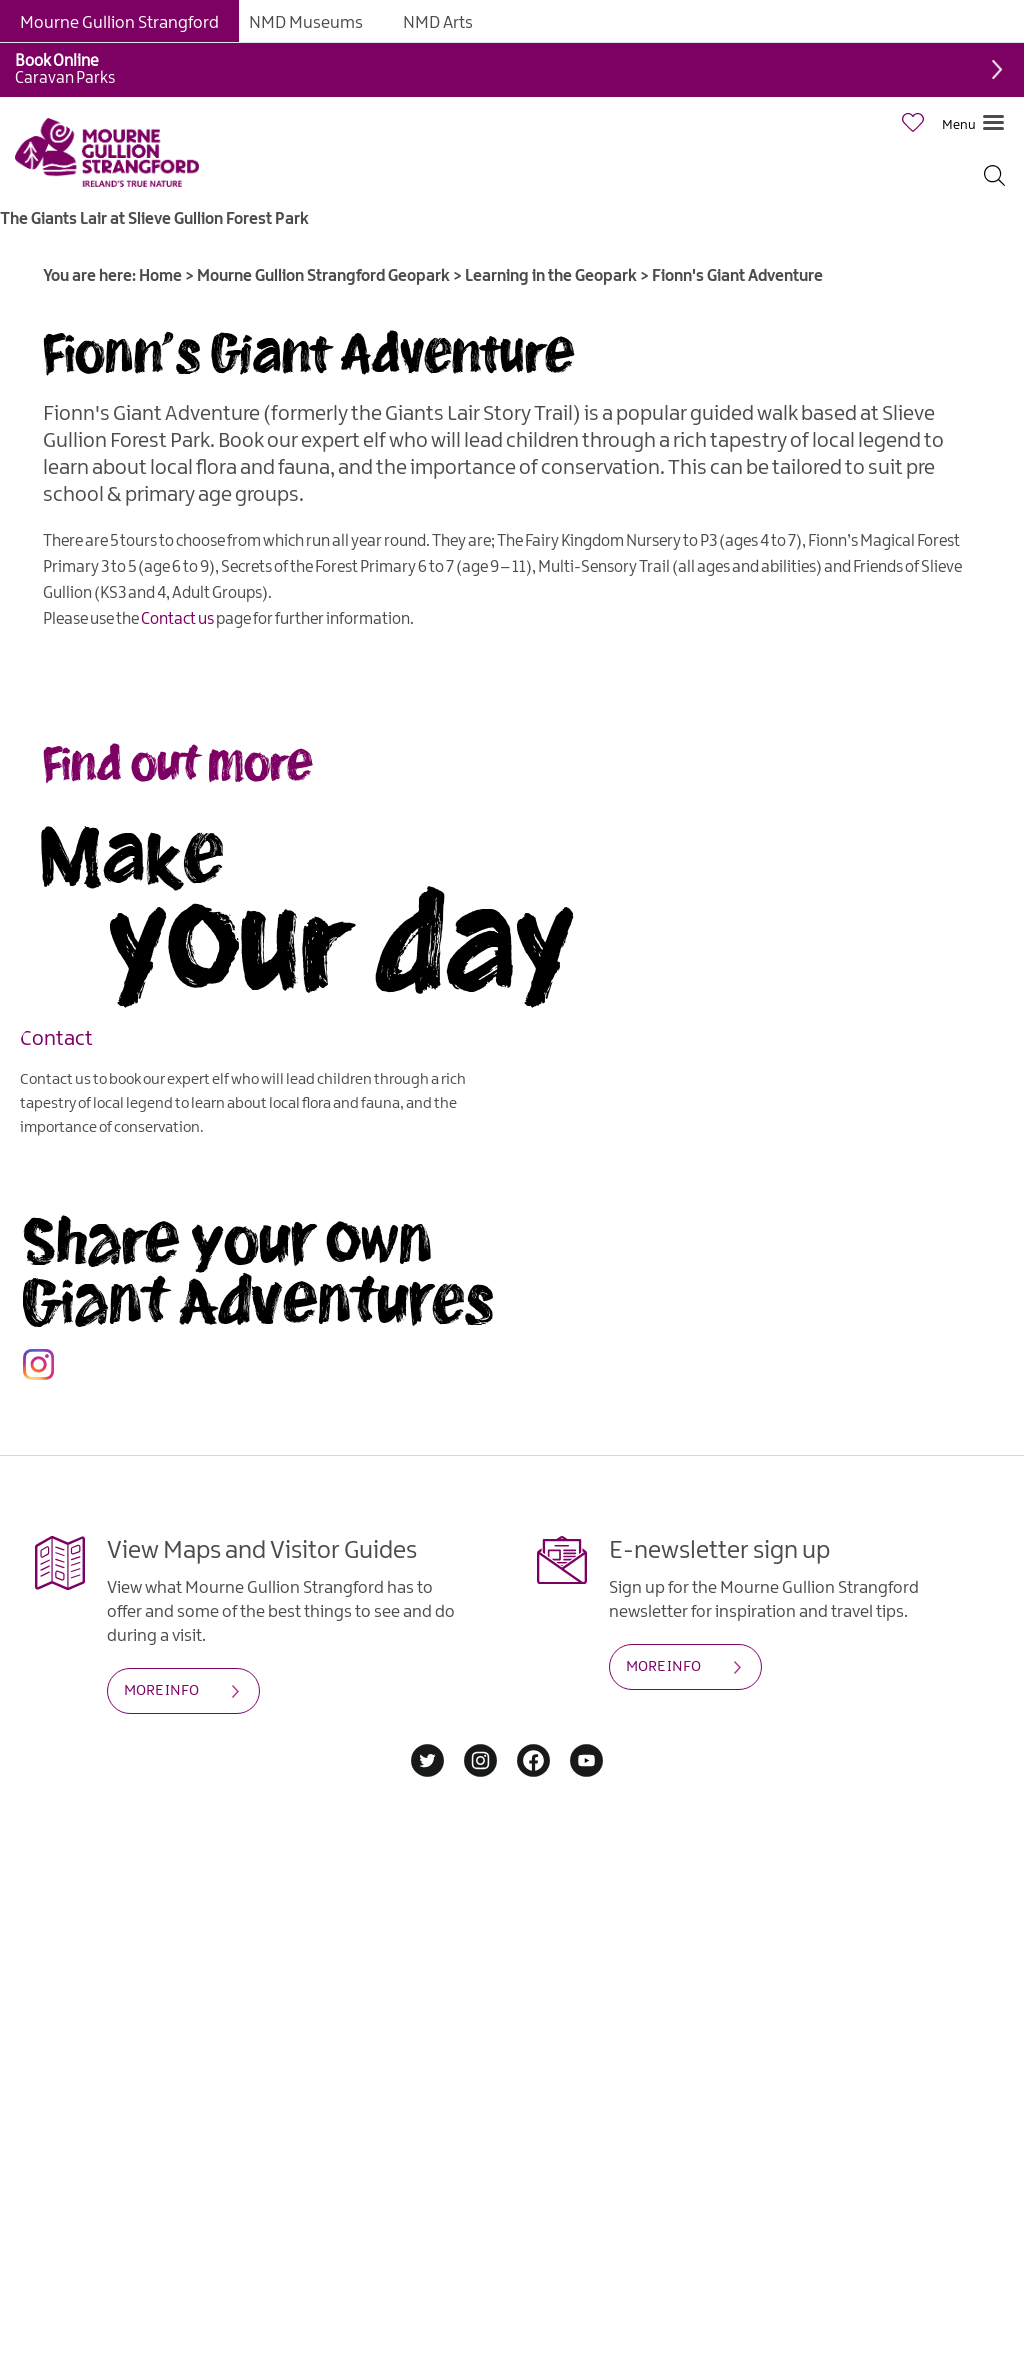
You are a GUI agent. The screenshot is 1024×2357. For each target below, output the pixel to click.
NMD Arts (438, 23)
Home (160, 276)
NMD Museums (306, 23)
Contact (56, 1038)
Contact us (177, 619)
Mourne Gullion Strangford (119, 23)
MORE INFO (161, 1691)
